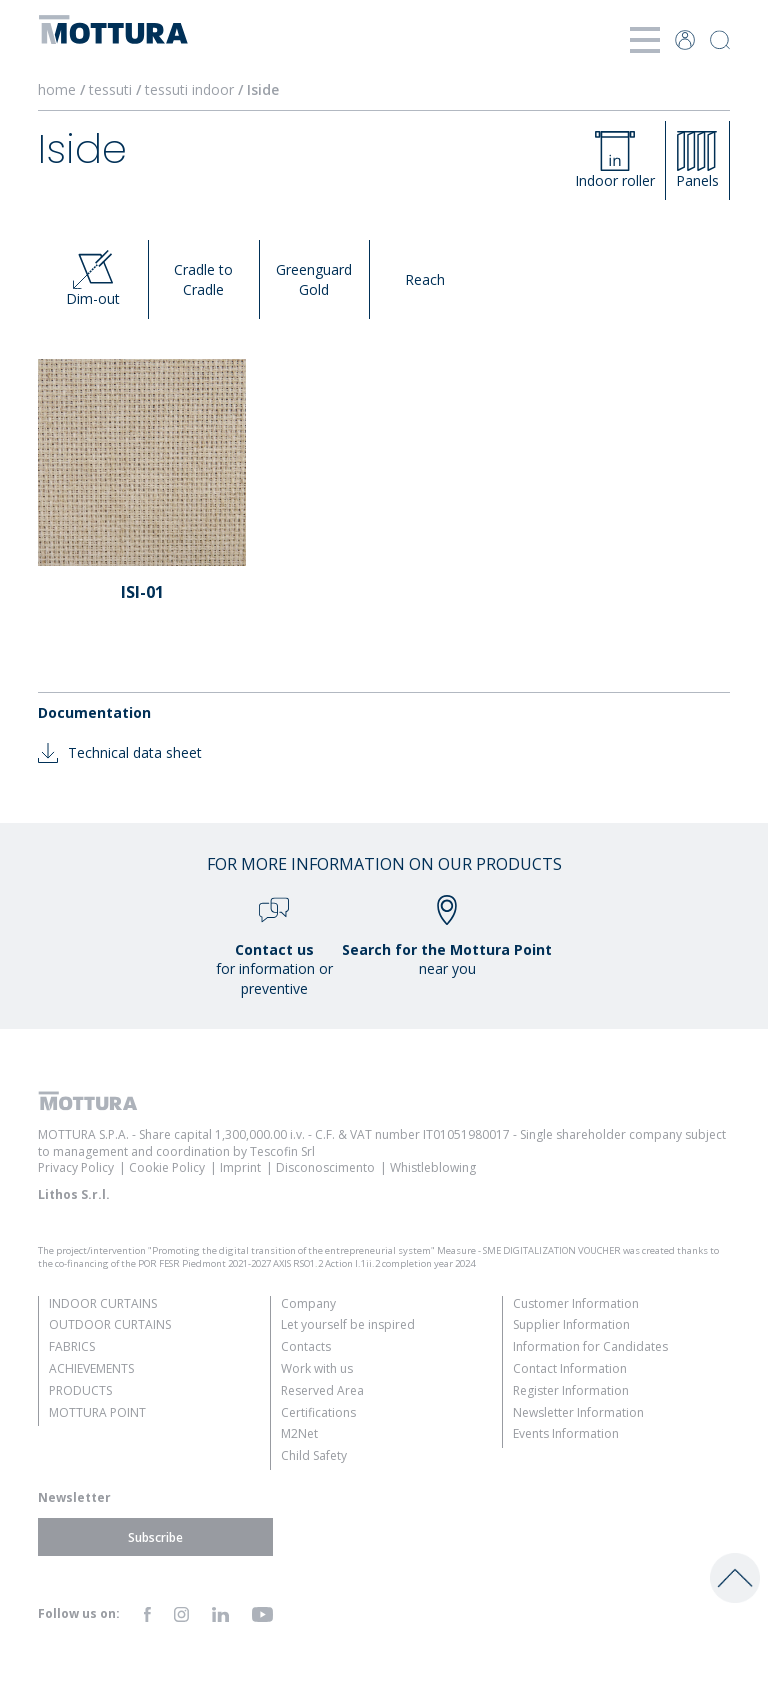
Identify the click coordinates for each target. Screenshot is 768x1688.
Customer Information (576, 1303)
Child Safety (314, 1455)
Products (80, 1390)
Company (308, 1303)
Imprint (240, 1167)
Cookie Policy (167, 1167)
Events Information (566, 1433)
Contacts (306, 1346)
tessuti (112, 89)
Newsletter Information (578, 1412)
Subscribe (155, 1536)
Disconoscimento (325, 1167)
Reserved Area (322, 1390)
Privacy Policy (76, 1167)
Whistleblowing (433, 1167)
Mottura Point (97, 1412)
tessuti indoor (191, 89)
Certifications (318, 1412)
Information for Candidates (590, 1346)
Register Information (571, 1390)
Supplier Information (571, 1324)
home (57, 89)
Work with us (317, 1368)
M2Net (299, 1433)
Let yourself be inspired (348, 1324)
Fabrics (72, 1346)
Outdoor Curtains (110, 1324)
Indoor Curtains (103, 1303)
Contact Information (570, 1368)
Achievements (91, 1368)
